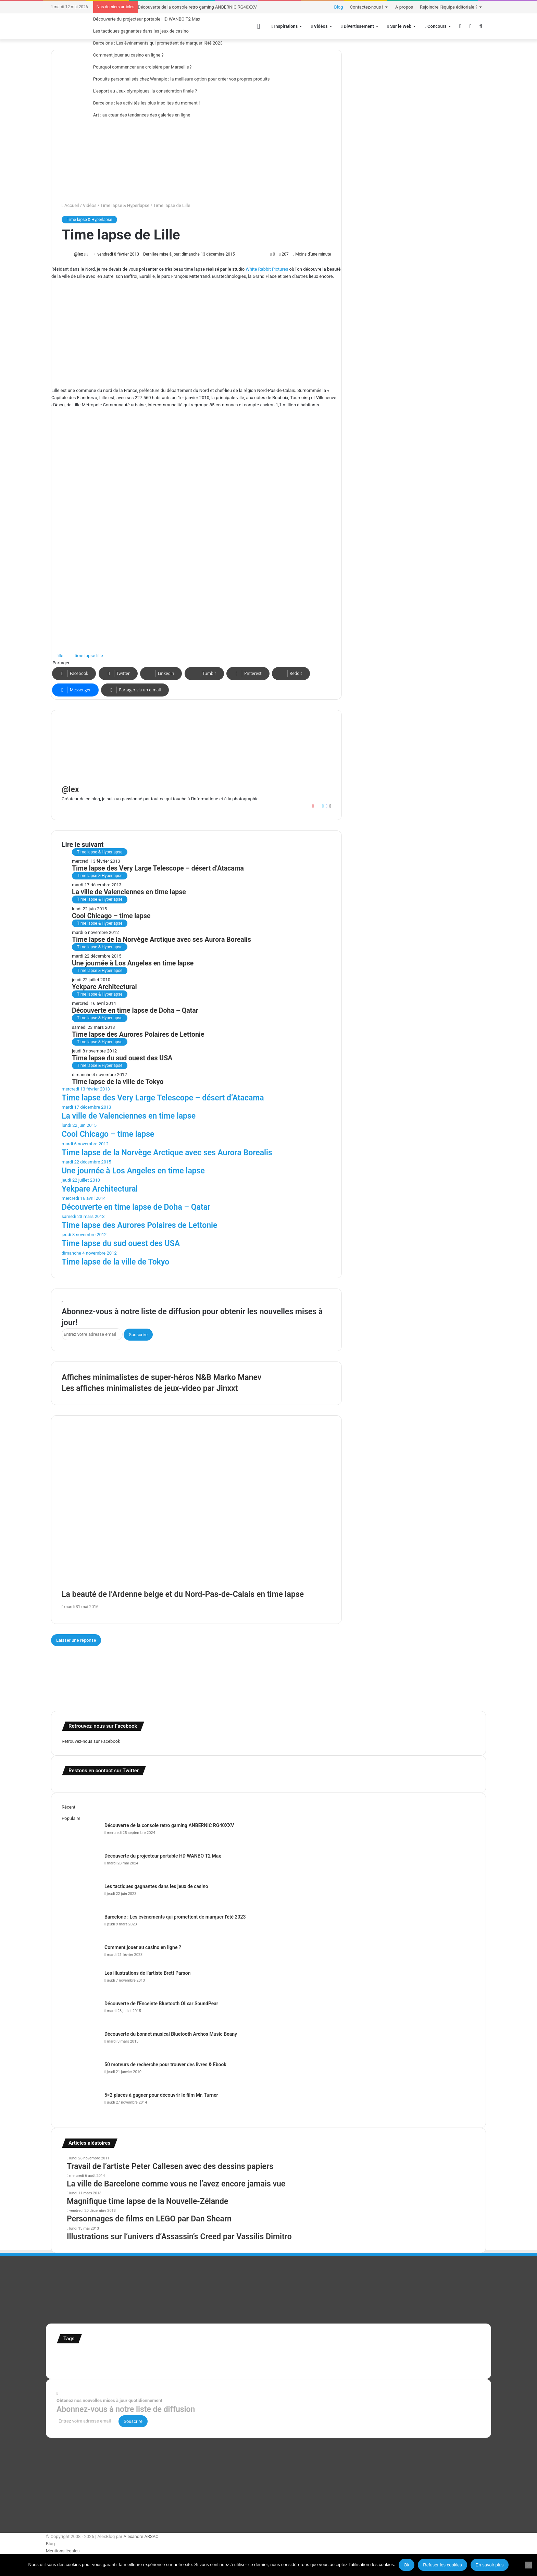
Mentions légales (63, 2550)
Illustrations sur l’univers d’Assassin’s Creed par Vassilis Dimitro (179, 2236)
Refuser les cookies (442, 2564)
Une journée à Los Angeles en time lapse (132, 963)
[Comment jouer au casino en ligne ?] (80, 1957)
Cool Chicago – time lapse (111, 916)
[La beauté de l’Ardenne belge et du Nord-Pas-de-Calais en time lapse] (196, 1513)
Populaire (71, 1818)
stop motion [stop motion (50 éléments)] (425, 2355)
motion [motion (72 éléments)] (347, 2355)
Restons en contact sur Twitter (103, 1770)
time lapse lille (89, 655)
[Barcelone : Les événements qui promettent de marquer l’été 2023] (80, 1926)
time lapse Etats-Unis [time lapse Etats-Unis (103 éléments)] (116, 2364)
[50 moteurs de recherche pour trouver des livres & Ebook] (80, 2074)
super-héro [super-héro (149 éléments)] (453, 2355)
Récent (68, 1807)
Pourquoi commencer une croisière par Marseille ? (142, 67)
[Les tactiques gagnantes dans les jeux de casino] (80, 1896)
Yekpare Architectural (104, 987)
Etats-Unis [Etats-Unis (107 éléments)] (150, 2355)
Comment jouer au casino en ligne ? (128, 55)
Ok (407, 2564)
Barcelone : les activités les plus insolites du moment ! (146, 103)
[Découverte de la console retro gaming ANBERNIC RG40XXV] (80, 1835)
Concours (436, 26)
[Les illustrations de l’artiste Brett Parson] (80, 1982)
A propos (404, 7)
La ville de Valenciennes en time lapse (129, 892)
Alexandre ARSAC (141, 2536)
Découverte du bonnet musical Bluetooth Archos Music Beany (170, 2034)
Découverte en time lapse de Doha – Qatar (135, 1010)
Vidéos (90, 205)
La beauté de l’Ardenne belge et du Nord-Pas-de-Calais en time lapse (183, 1594)
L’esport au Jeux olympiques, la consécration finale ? (145, 91)
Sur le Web (399, 26)
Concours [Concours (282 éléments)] (117, 2354)
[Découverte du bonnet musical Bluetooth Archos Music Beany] (80, 2043)
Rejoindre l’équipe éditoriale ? (448, 7)
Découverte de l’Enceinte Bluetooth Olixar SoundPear (161, 2003)
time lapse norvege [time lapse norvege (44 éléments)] (161, 2365)
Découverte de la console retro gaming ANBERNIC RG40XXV (197, 7)
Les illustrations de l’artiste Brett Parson (147, 1973)
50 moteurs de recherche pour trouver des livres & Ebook (165, 2064)
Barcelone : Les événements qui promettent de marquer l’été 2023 (158, 43)
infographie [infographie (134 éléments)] (299, 2355)
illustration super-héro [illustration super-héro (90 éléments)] (254, 2355)
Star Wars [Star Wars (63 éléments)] (403, 2355)
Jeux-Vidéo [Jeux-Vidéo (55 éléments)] (327, 2355)
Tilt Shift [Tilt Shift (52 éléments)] (79, 2364)
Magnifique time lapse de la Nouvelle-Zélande (147, 2201)
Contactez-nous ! (366, 7)
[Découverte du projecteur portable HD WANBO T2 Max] (80, 1865)
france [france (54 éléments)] (172, 2355)
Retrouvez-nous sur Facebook (91, 1741)
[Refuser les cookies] (528, 2565)
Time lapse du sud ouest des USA (122, 1058)
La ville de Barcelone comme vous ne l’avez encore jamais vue (176, 2184)
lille (60, 655)
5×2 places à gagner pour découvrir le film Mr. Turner (161, 2095)
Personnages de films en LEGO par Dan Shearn (149, 2218)
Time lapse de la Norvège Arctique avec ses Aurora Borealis (161, 940)
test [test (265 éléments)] (64, 2363)
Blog (338, 7)
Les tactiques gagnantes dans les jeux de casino (141, 31)
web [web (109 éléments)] (183, 2363)
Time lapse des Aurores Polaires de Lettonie (138, 1034)
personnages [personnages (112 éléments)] (373, 2354)
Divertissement (357, 26)
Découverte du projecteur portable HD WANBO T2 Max (146, 19)
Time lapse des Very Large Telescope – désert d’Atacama (158, 868)
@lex (78, 254)
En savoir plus (490, 2564)
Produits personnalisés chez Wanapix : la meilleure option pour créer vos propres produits (181, 79)
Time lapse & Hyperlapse (124, 205)
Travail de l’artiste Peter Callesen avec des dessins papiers (170, 2166)
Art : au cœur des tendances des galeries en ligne (141, 115)
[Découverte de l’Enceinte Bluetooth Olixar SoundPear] (80, 2013)
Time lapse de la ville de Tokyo (117, 1082)
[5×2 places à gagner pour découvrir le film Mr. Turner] (80, 2104)
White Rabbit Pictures (267, 269)
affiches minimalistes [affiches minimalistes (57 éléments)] (77, 2355)
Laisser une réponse (76, 1640)
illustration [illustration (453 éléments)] (202, 2353)
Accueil (70, 205)
